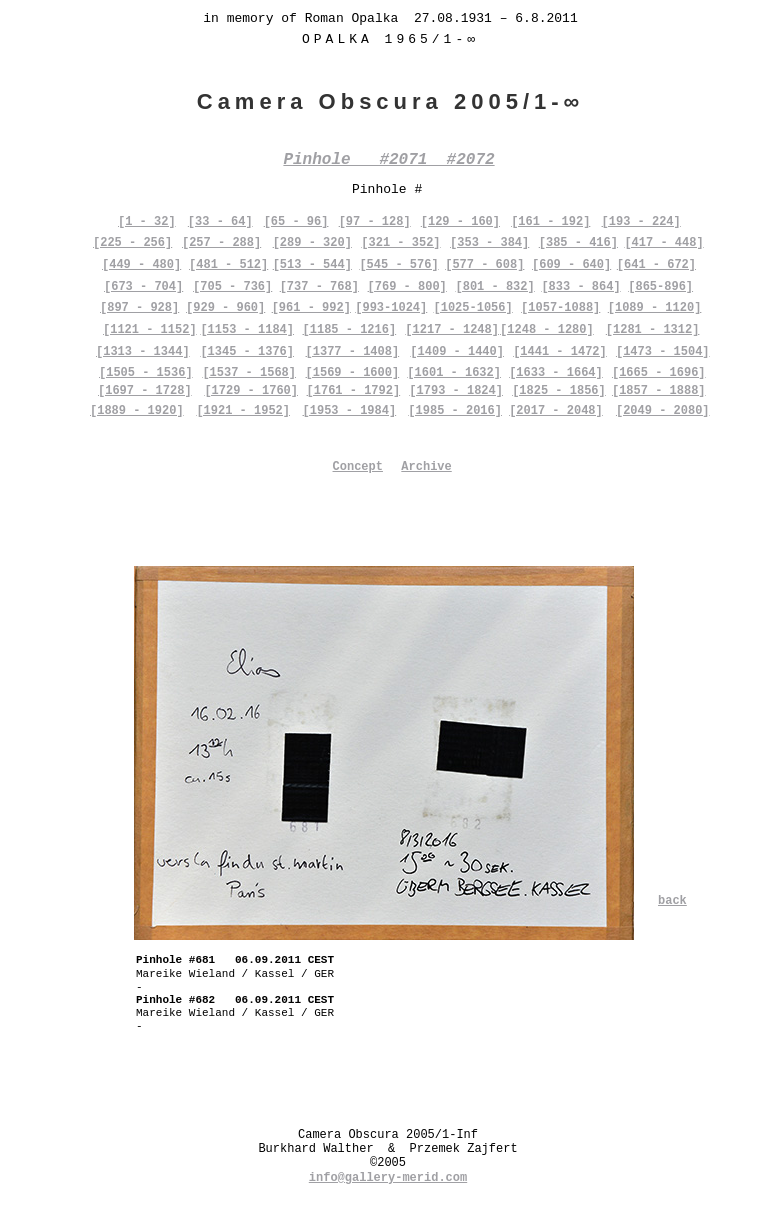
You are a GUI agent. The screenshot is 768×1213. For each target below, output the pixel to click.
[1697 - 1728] (145, 391)
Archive (426, 467)
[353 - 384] (489, 243)
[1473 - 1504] (663, 352)
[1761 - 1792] (354, 391)
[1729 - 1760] (251, 391)
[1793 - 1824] (456, 391)
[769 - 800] (407, 287)
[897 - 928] (139, 308)
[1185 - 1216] (350, 330)
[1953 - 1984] (350, 411)
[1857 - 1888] (659, 391)
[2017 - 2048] (556, 411)
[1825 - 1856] (559, 391)
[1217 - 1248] (452, 330)
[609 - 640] (571, 265)
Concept (358, 467)
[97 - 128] (375, 222)
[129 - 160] (460, 222)
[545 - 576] (398, 265)
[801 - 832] (494, 287)
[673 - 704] (143, 287)
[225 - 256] (132, 243)
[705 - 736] (232, 287)
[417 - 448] (663, 243)
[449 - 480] (141, 265)
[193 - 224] (641, 222)
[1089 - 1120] (655, 308)
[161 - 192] (550, 222)
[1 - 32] (147, 222)
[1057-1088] (560, 308)
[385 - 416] (578, 243)
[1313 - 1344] (143, 352)
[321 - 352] (400, 243)
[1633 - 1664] (556, 373)
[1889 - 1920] (137, 411)
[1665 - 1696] (659, 373)
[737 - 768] (319, 287)
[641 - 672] (656, 265)
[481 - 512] (228, 265)
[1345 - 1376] (247, 352)
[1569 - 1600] (353, 373)
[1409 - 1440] (457, 352)
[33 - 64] (220, 222)
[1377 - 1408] (353, 352)
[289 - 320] (312, 243)
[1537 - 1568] (249, 373)
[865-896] (660, 287)
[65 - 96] (296, 222)
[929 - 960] (225, 308)
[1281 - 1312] (653, 330)
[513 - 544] (312, 265)
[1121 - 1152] (150, 330)
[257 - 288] (221, 243)
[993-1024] (391, 308)
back (672, 901)
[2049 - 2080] (663, 411)
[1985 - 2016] (455, 411)
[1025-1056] (473, 308)
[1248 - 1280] (547, 330)
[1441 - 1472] (560, 352)
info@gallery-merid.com (388, 1178)
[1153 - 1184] (247, 330)
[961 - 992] (311, 308)
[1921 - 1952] (243, 411)
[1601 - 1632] (454, 373)
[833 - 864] (580, 287)
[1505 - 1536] (146, 373)
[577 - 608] (484, 265)
